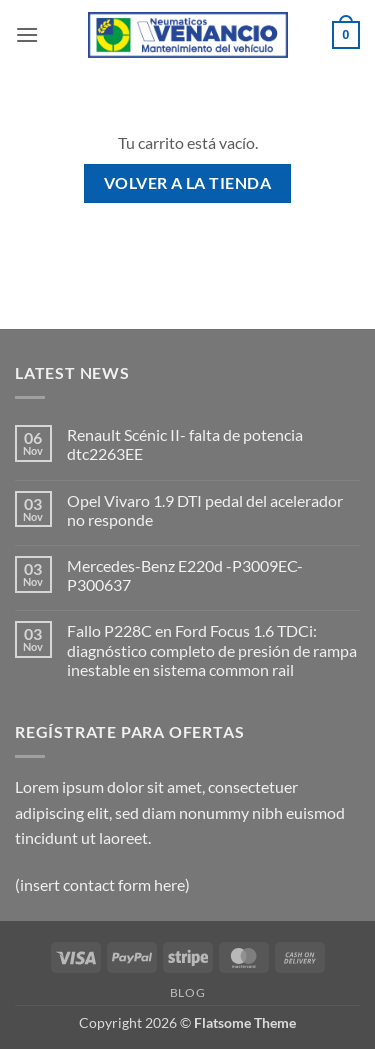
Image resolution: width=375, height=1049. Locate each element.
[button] (27, 34)
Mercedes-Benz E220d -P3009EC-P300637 (185, 575)
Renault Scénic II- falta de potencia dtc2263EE (185, 444)
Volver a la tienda (187, 183)
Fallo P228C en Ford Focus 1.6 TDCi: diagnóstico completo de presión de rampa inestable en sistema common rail (212, 649)
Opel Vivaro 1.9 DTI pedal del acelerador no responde (205, 510)
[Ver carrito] (346, 35)
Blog (187, 992)
